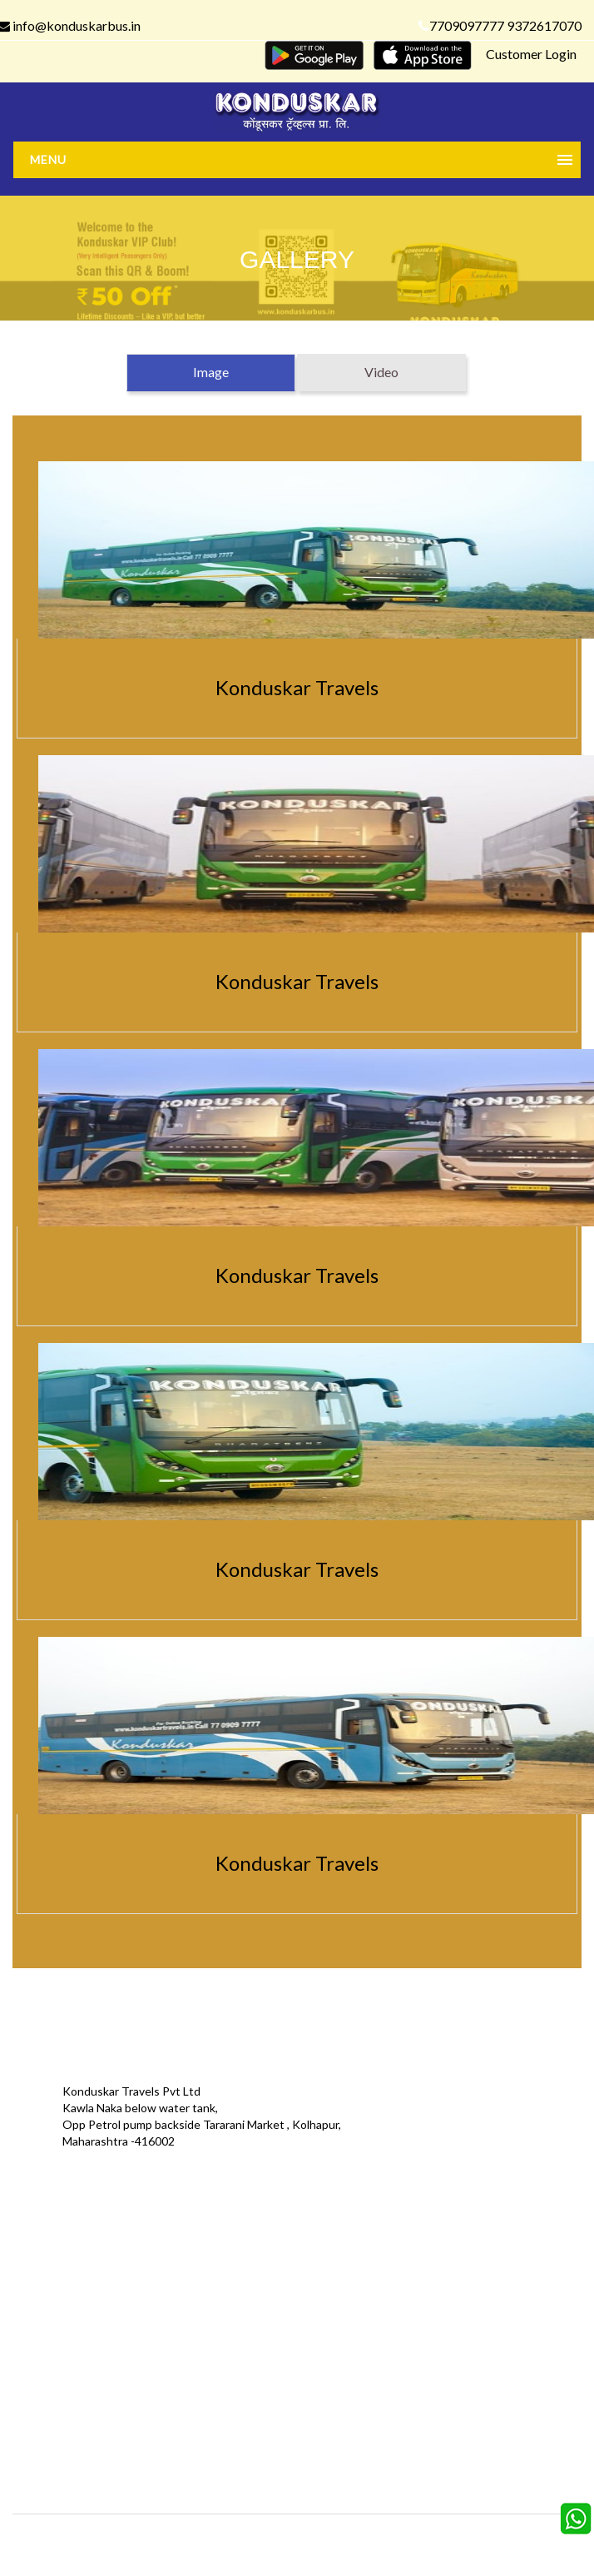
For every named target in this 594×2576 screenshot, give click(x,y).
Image (211, 372)
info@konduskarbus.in (95, 2169)
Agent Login (432, 2327)
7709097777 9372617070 (500, 25)
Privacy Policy (56, 2302)
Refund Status (439, 2302)
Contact (422, 2252)
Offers (39, 2252)
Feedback (236, 2277)
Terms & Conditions (263, 2302)
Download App (59, 2327)
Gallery (229, 2252)
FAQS (226, 2352)
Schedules (428, 2277)
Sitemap (232, 2327)
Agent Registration (71, 2352)
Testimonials (54, 2277)
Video (381, 372)
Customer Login (531, 54)
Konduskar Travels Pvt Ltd (368, 2539)
